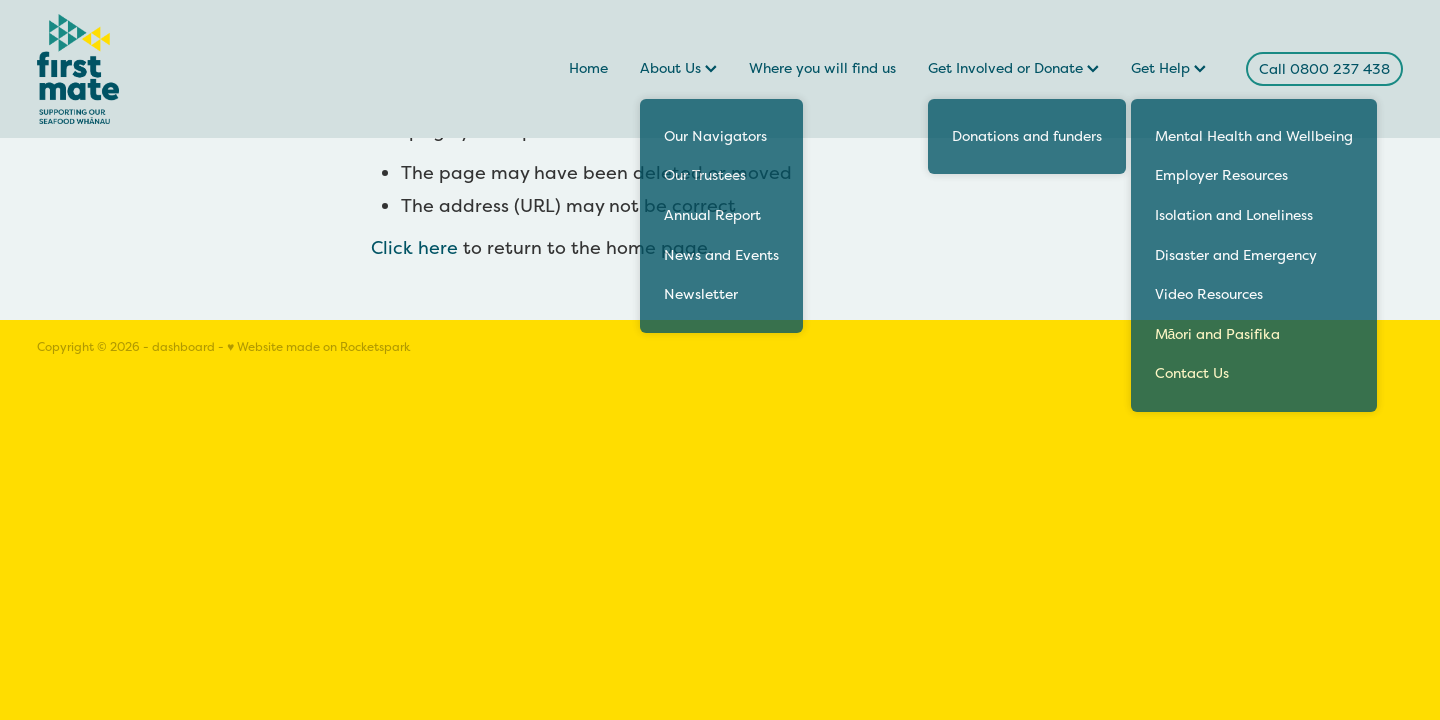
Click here (414, 247)
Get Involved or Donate (1013, 68)
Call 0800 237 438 (1324, 69)
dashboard (183, 347)
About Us (678, 68)
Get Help (1168, 68)
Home (588, 68)
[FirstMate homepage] (173, 69)
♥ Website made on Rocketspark (318, 347)
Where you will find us (822, 68)
